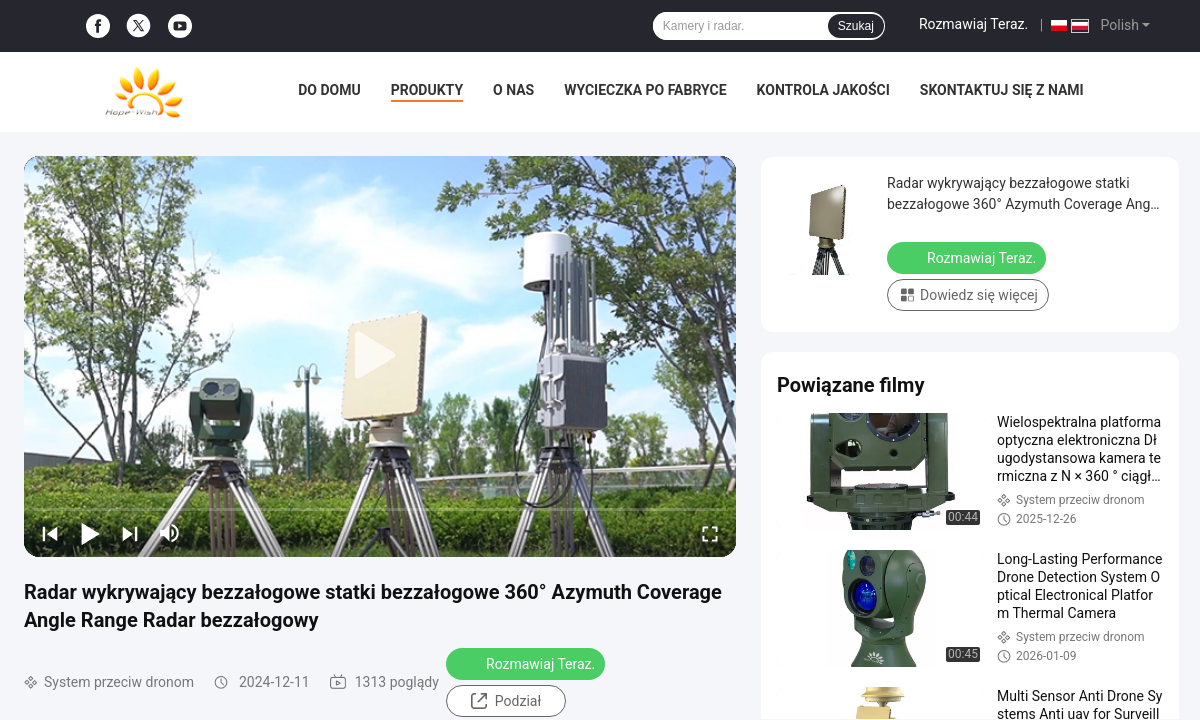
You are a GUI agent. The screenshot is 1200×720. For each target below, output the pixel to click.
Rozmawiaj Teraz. (973, 24)
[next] (130, 533)
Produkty (427, 90)
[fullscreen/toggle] (710, 533)
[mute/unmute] (170, 533)
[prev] (50, 533)
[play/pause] (90, 533)
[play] (380, 356)
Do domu (329, 90)
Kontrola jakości (823, 90)
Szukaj (856, 26)
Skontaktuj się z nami (1002, 90)
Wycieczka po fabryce (645, 90)
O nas (513, 90)
